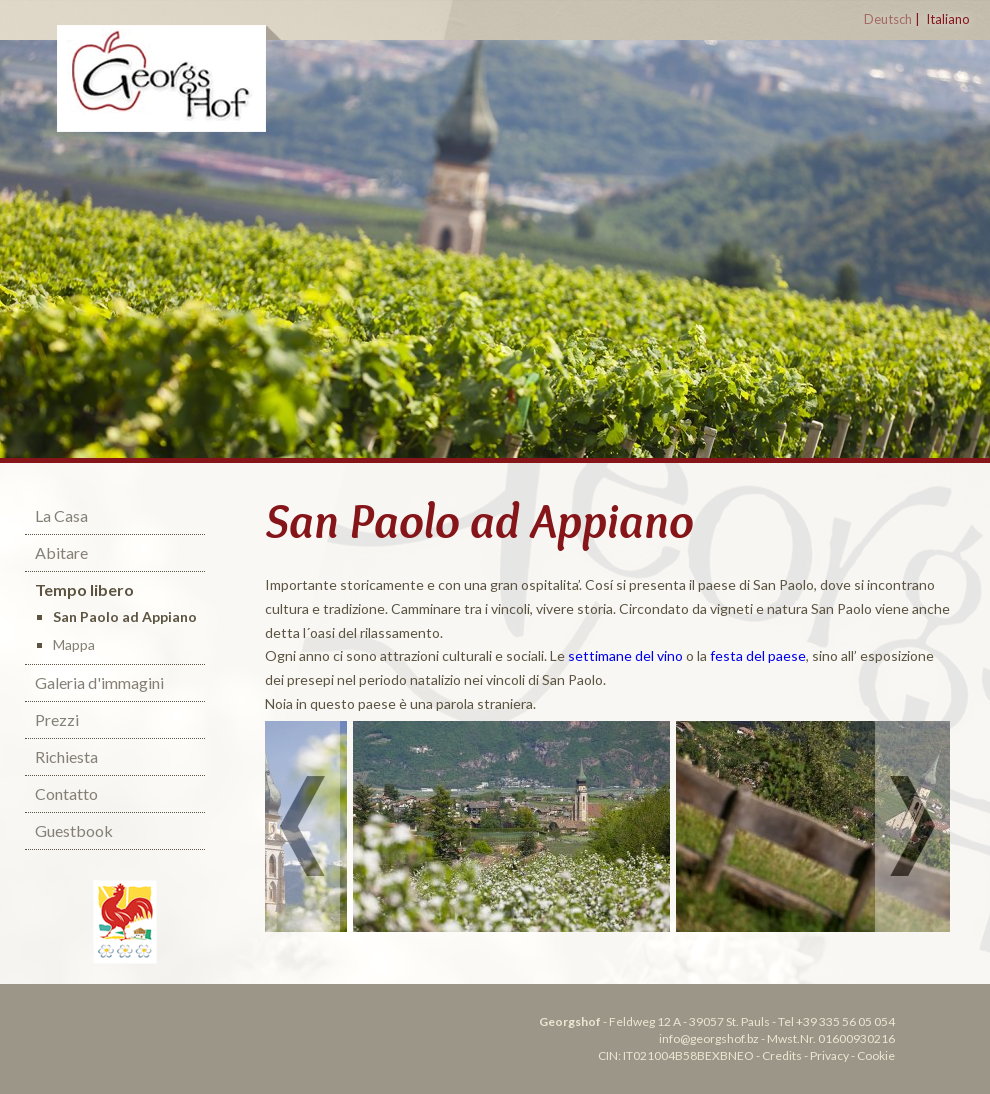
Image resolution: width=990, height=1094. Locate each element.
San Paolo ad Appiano (125, 616)
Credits (782, 1055)
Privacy (829, 1055)
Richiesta (66, 756)
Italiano (948, 19)
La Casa (61, 515)
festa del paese (758, 655)
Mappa (74, 644)
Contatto (66, 793)
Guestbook (74, 830)
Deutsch (888, 19)
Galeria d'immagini (99, 682)
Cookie (876, 1055)
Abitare (61, 552)
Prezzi (57, 719)
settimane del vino (625, 655)
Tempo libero (84, 589)
